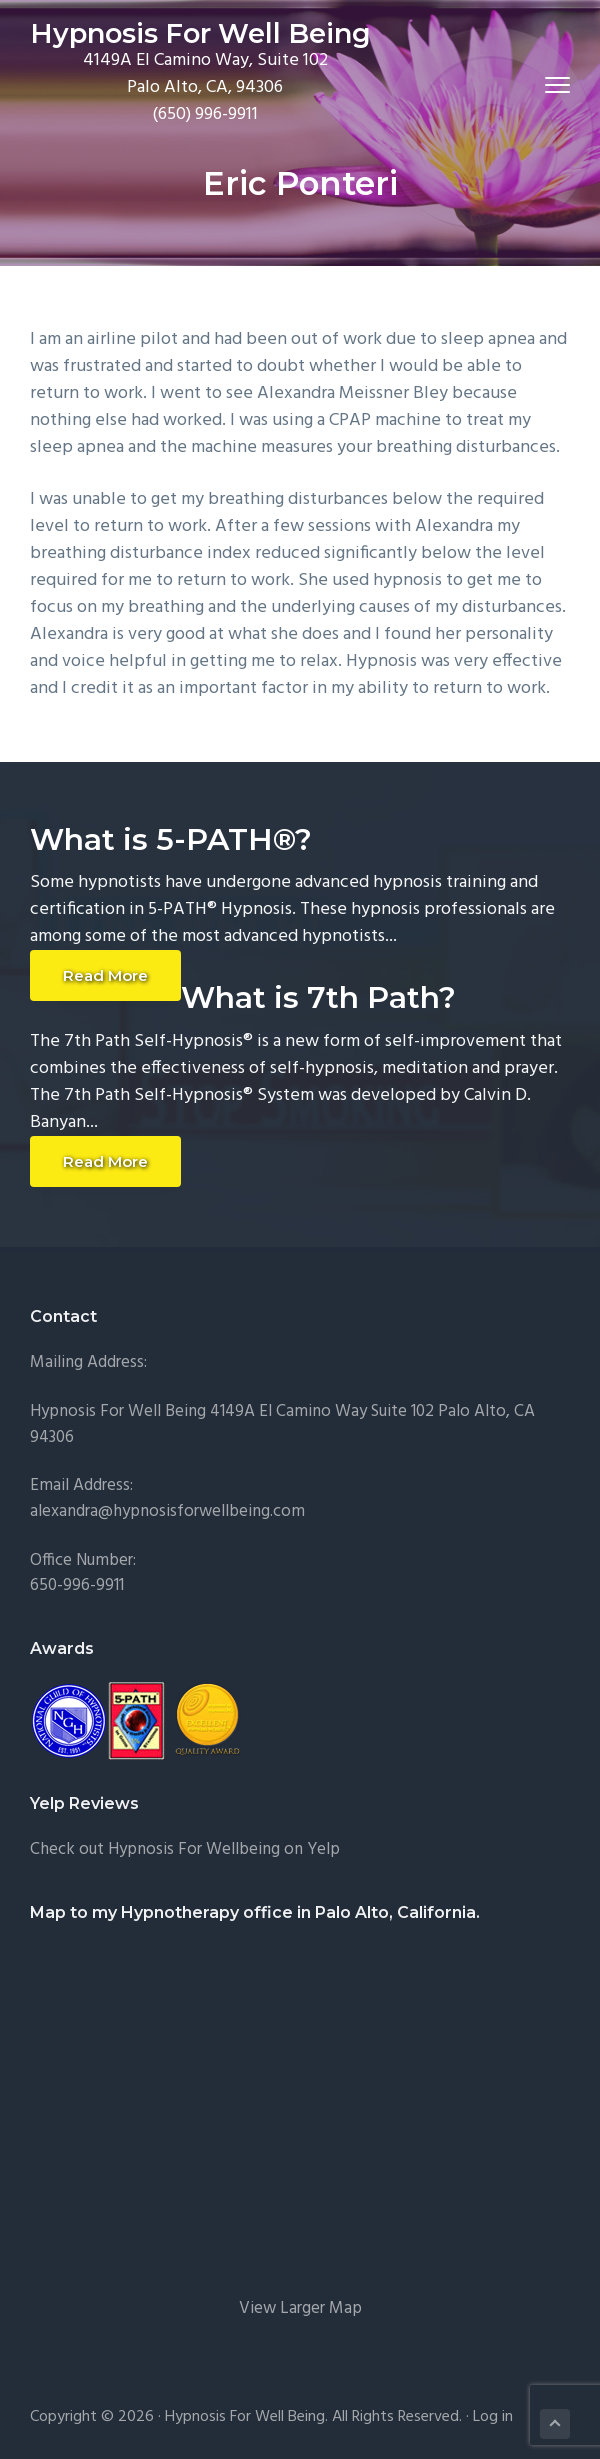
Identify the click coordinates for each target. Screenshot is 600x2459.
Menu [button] (548, 84)
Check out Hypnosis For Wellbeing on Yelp (185, 1849)
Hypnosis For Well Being (200, 33)
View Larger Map (300, 2308)
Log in (493, 2417)
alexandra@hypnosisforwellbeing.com (167, 1511)
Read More (105, 975)
